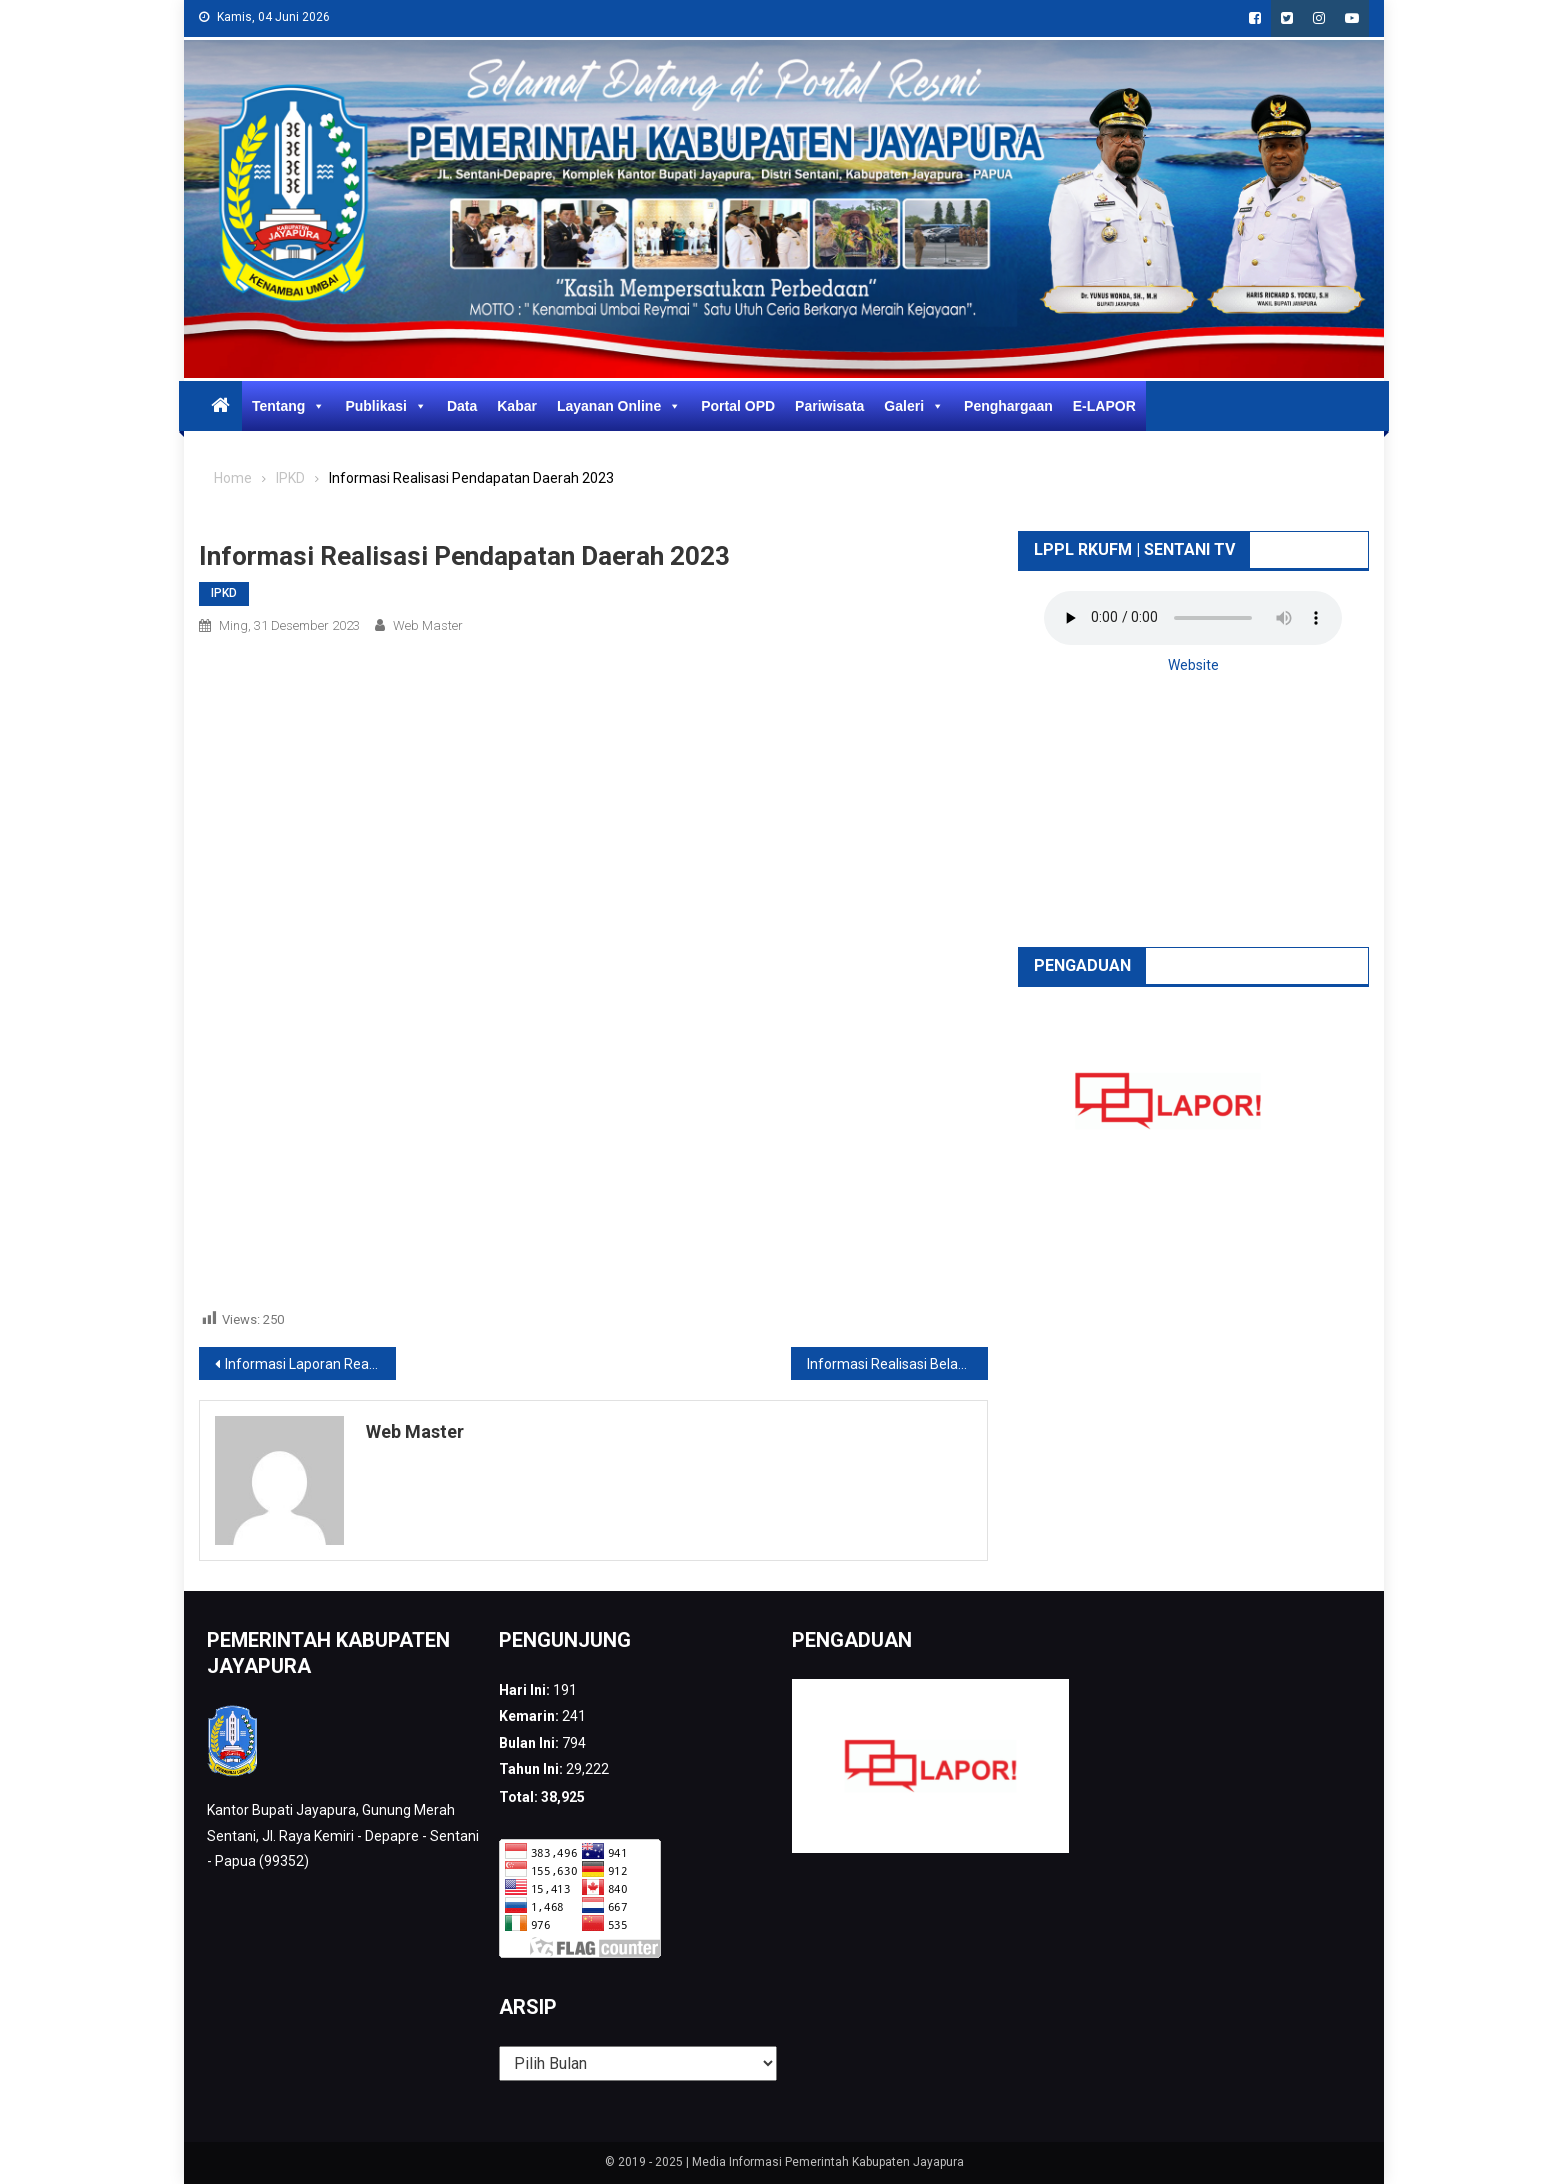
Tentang (288, 406)
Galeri (914, 406)
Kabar (517, 406)
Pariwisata (829, 406)
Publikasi (385, 406)
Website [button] (1193, 665)
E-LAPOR (1104, 406)
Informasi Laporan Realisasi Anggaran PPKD (310, 1364)
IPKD (224, 593)
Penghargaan (1008, 406)
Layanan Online (619, 406)
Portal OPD (738, 406)
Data (462, 406)
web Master (428, 625)
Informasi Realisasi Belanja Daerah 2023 (897, 1364)
